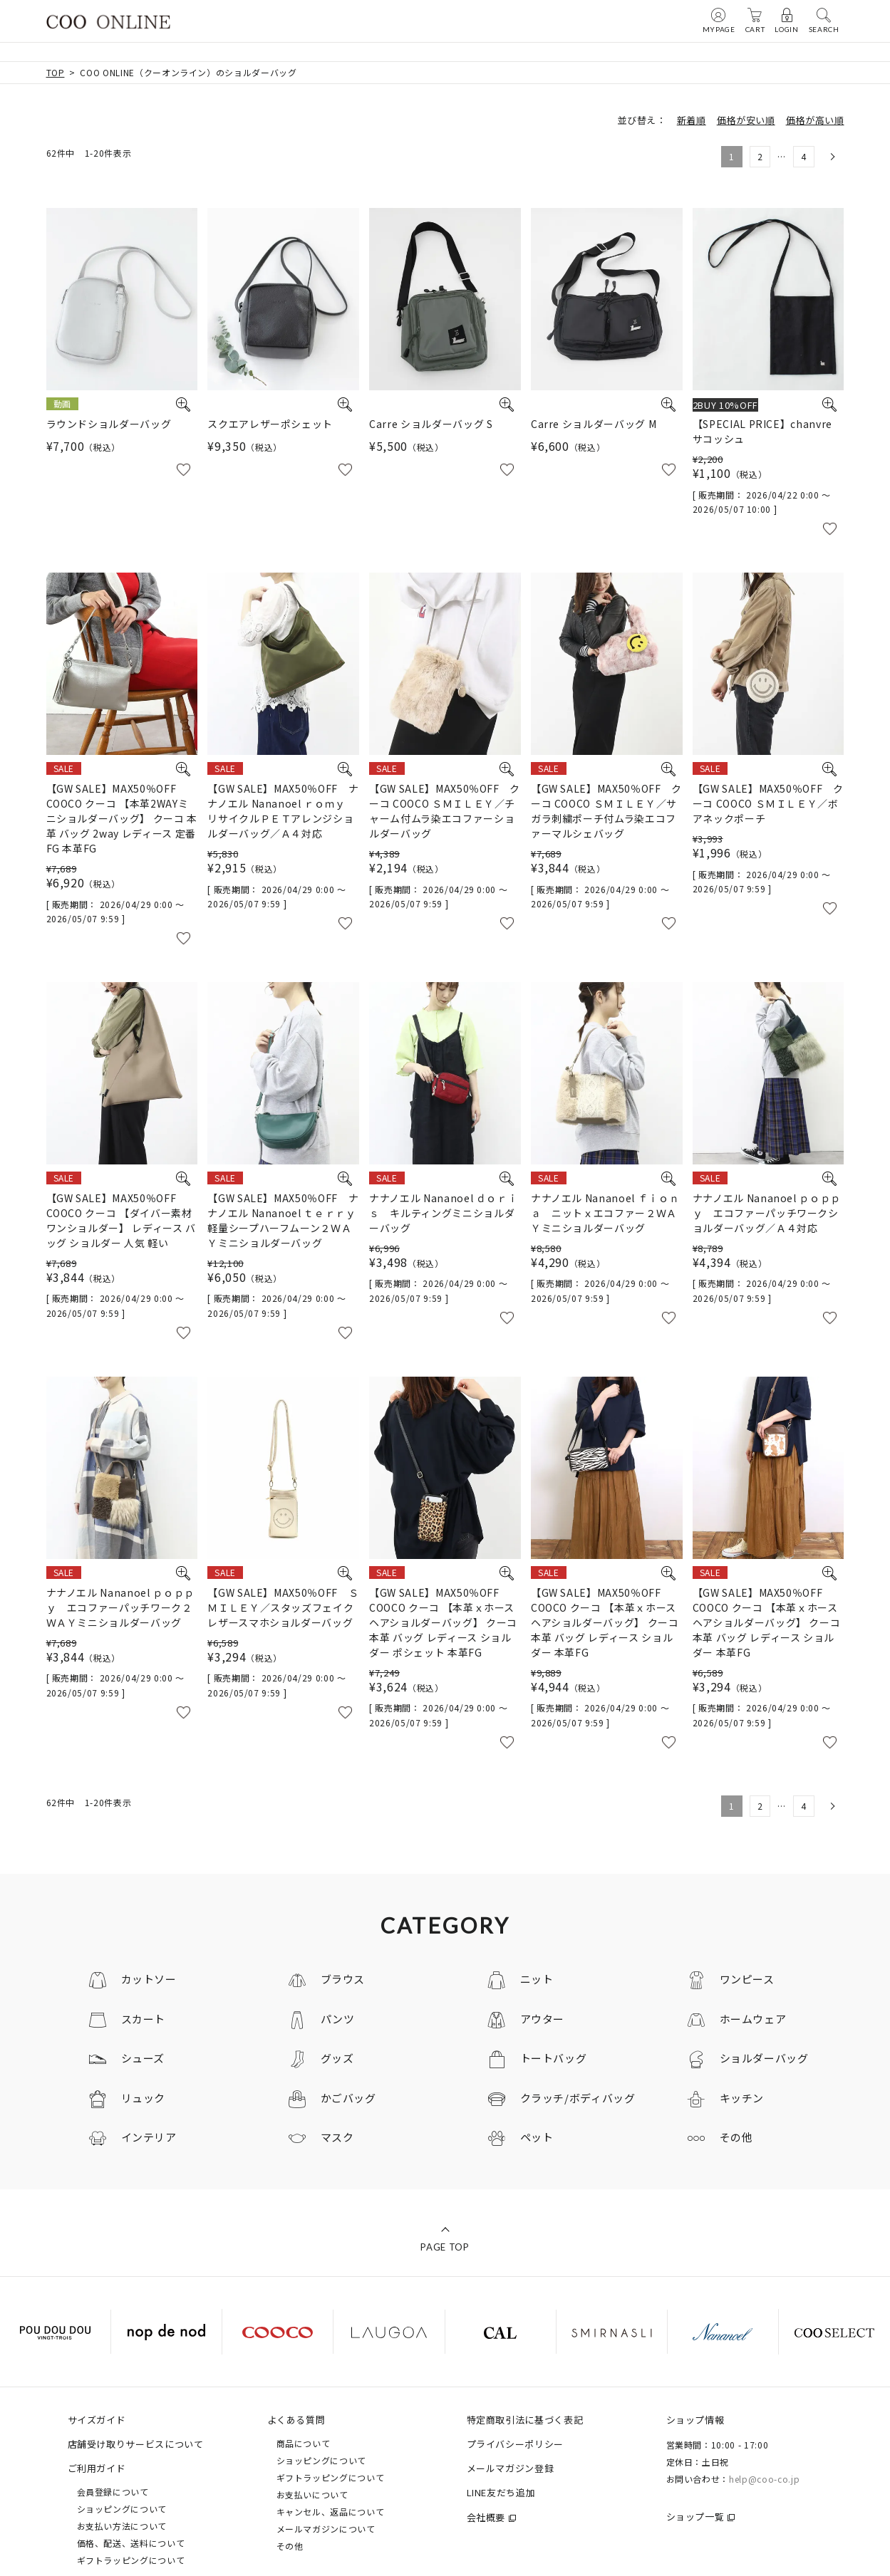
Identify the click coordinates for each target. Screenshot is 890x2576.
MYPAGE (719, 20)
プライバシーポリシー (515, 2444)
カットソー (149, 1978)
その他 (736, 2136)
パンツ (338, 2018)
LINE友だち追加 (501, 2492)
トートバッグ (553, 2057)
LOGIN (786, 20)
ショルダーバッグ (764, 2057)
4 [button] (804, 156)
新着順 (691, 120)
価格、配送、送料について (131, 2543)
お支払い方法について (122, 2526)
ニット (537, 1978)
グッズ (337, 2057)
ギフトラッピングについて (131, 2560)
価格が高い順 (815, 120)
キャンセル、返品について (330, 2511)
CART (755, 20)
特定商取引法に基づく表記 (525, 2419)
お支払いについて (312, 2494)
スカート (143, 2018)
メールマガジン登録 (510, 2468)
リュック (143, 2097)
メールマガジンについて (326, 2529)
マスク (337, 2136)
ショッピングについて (122, 2509)
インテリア (149, 2136)
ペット (537, 2136)
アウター (542, 2018)
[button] (831, 157)
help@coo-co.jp (764, 2479)
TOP (55, 72)
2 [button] (760, 156)
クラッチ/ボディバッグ (578, 2097)
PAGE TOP (444, 2247)
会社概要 (486, 2517)
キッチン (742, 2097)
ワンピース (747, 1978)
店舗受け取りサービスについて (136, 2444)
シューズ (143, 2057)
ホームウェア (753, 2018)
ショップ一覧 (695, 2516)
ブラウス (343, 1978)
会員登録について (113, 2492)
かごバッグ (348, 2097)
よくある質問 (296, 2419)
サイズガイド (97, 2419)
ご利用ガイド (97, 2468)
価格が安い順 (746, 120)
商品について (303, 2443)
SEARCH (824, 20)
